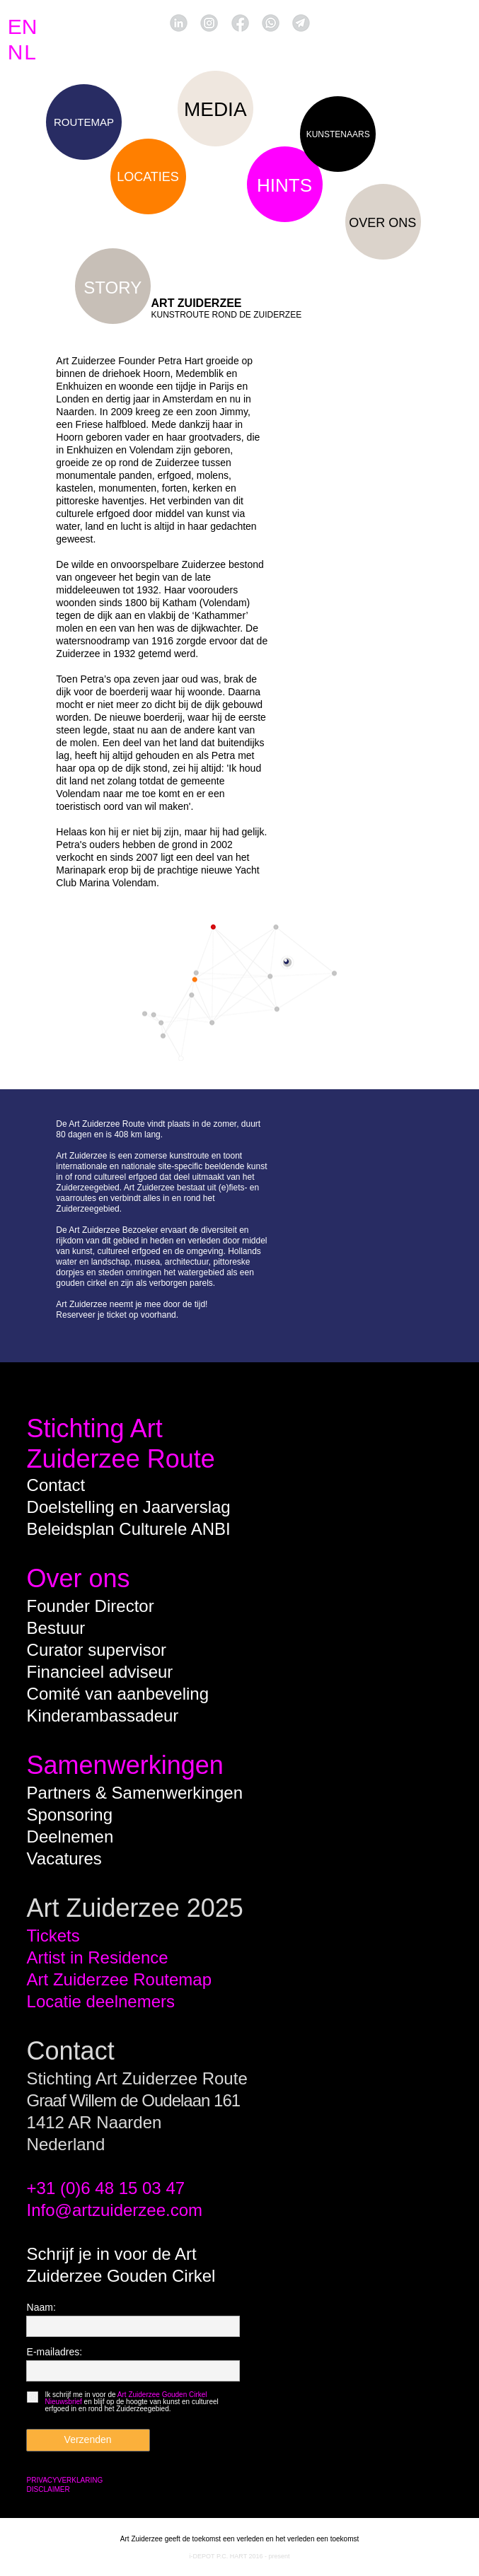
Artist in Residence (97, 1957)
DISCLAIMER (48, 2489)
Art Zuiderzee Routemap (119, 1979)
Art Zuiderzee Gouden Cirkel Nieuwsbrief (126, 2398)
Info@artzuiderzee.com (114, 2210)
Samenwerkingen (125, 1765)
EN (22, 26)
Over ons (78, 1578)
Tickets (53, 1935)
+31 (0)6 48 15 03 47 (106, 2188)
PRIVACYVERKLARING (65, 2480)
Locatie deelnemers (101, 2001)
